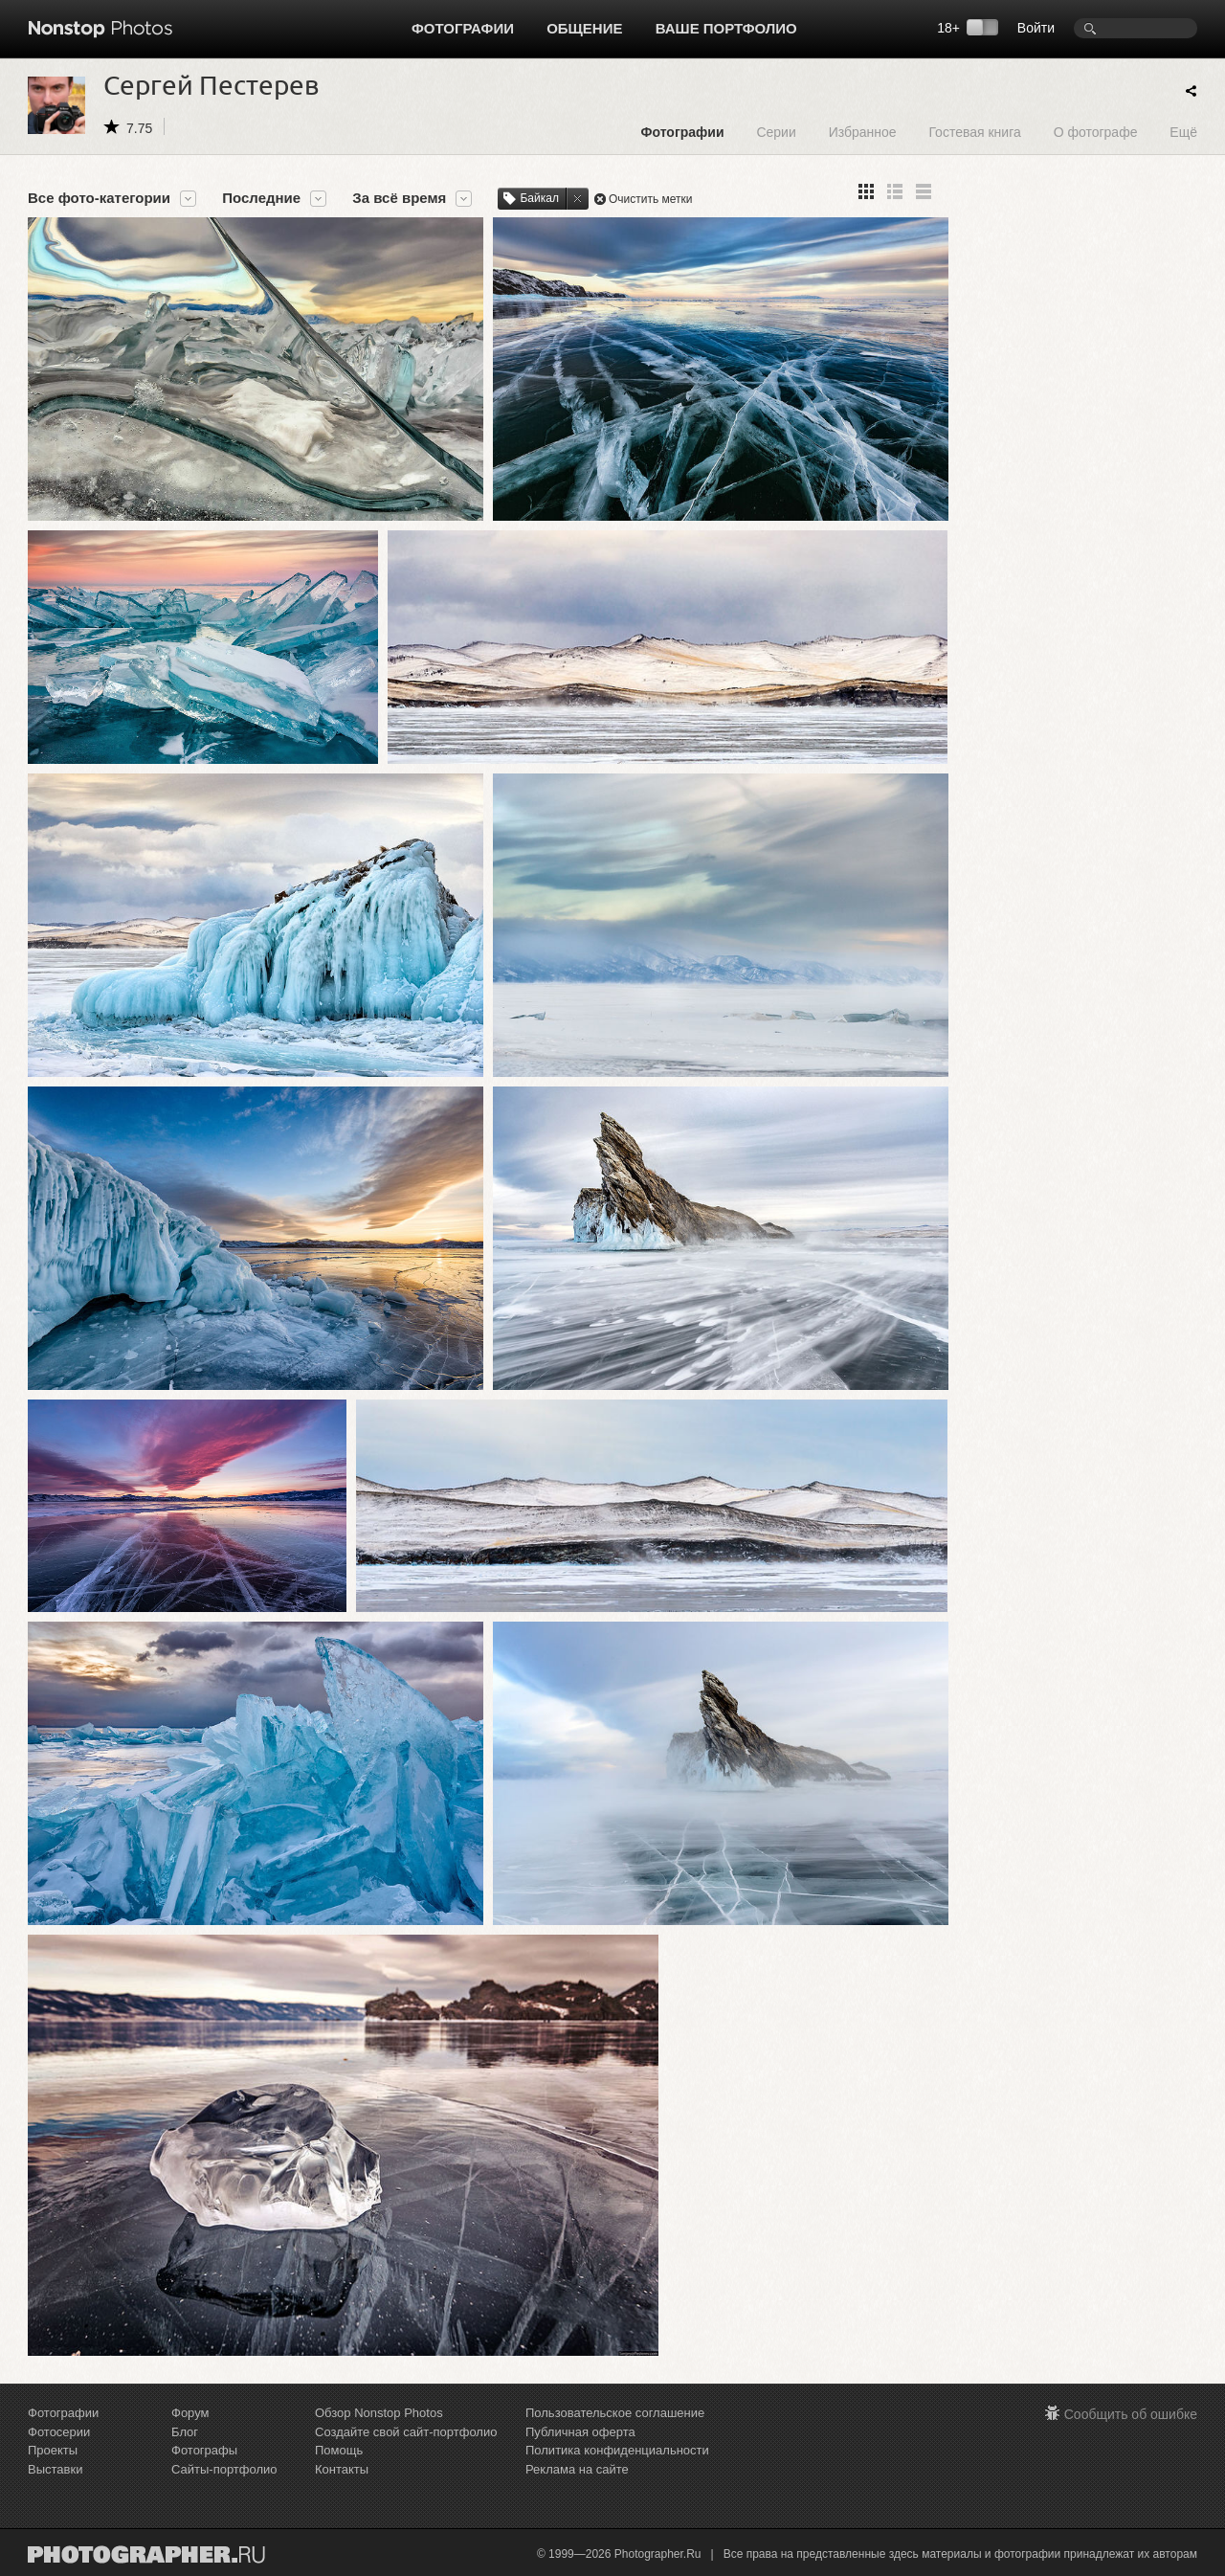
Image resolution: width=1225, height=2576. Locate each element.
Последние (261, 198)
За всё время (399, 198)
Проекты (53, 2450)
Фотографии (463, 28)
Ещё (1183, 131)
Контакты (341, 2469)
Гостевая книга (974, 131)
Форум (190, 2413)
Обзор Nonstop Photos (379, 2413)
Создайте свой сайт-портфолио (406, 2432)
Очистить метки (651, 199)
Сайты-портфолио (224, 2469)
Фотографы (204, 2450)
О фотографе (1096, 131)
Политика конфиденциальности (617, 2450)
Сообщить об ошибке (1130, 2414)
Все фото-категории (99, 198)
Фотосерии (59, 2432)
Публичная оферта (580, 2432)
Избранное (863, 131)
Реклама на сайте (577, 2469)
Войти (1036, 27)
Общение (584, 28)
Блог (184, 2432)
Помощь (339, 2450)
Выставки (55, 2469)
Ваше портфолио (726, 28)
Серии (775, 131)
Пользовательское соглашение (614, 2413)
